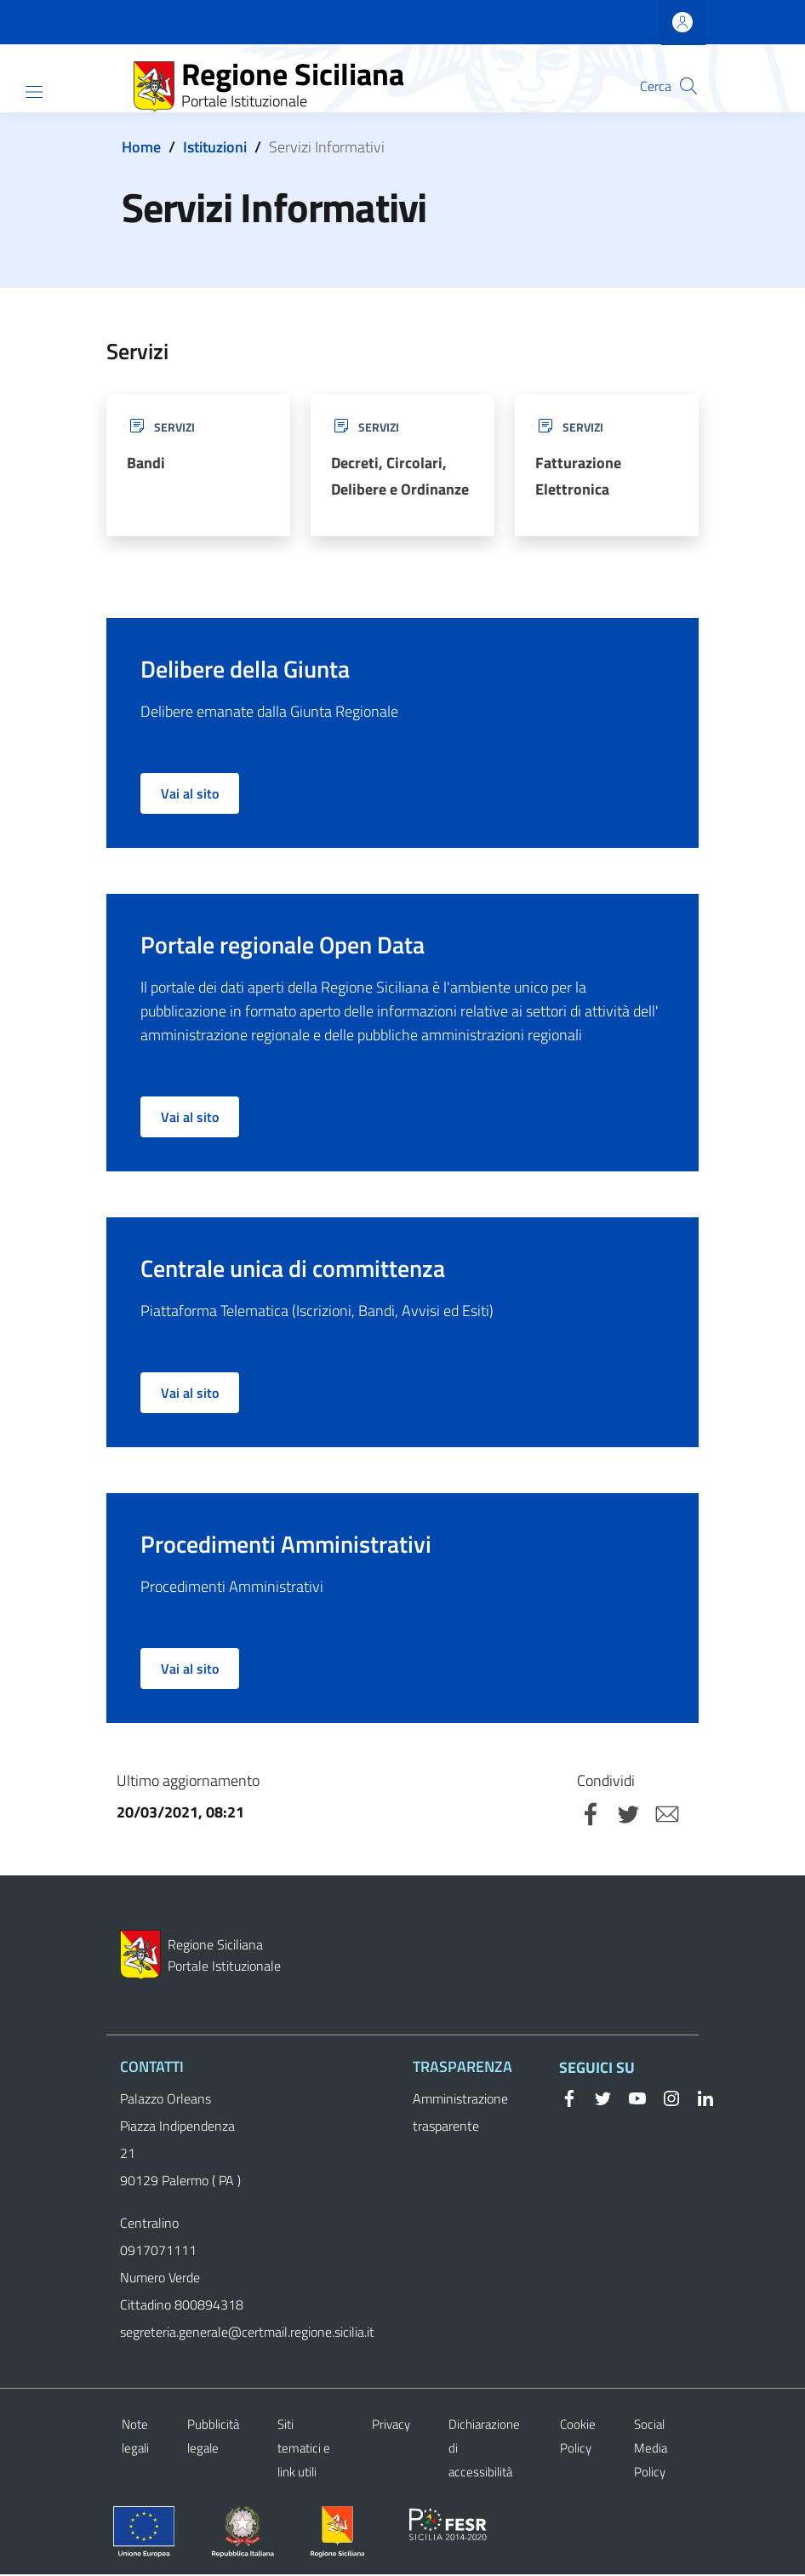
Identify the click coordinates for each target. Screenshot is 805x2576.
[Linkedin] (699, 2099)
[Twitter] (596, 2099)
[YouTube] (631, 2099)
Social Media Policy (650, 2449)
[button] (688, 86)
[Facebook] (569, 2099)
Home (141, 146)
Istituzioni (215, 146)
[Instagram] (665, 2099)
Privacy (391, 2426)
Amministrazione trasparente (460, 2114)
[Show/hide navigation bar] (34, 92)
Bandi (146, 463)
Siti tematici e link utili (303, 2449)
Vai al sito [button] (190, 796)
